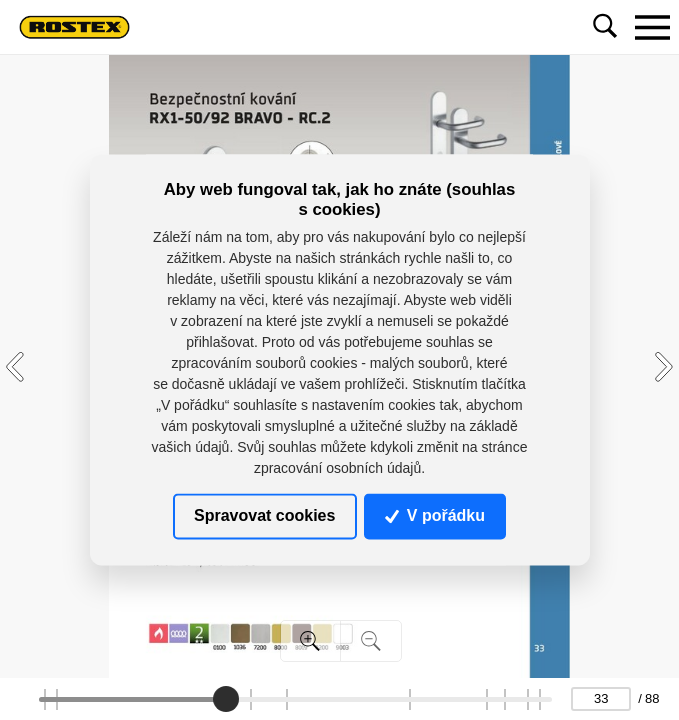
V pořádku (435, 515)
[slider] (226, 699)
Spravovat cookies (264, 515)
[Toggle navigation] (652, 27)
